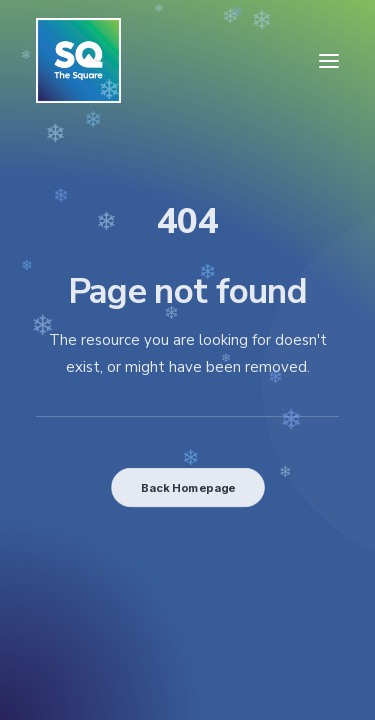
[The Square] (78, 60)
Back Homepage (187, 487)
